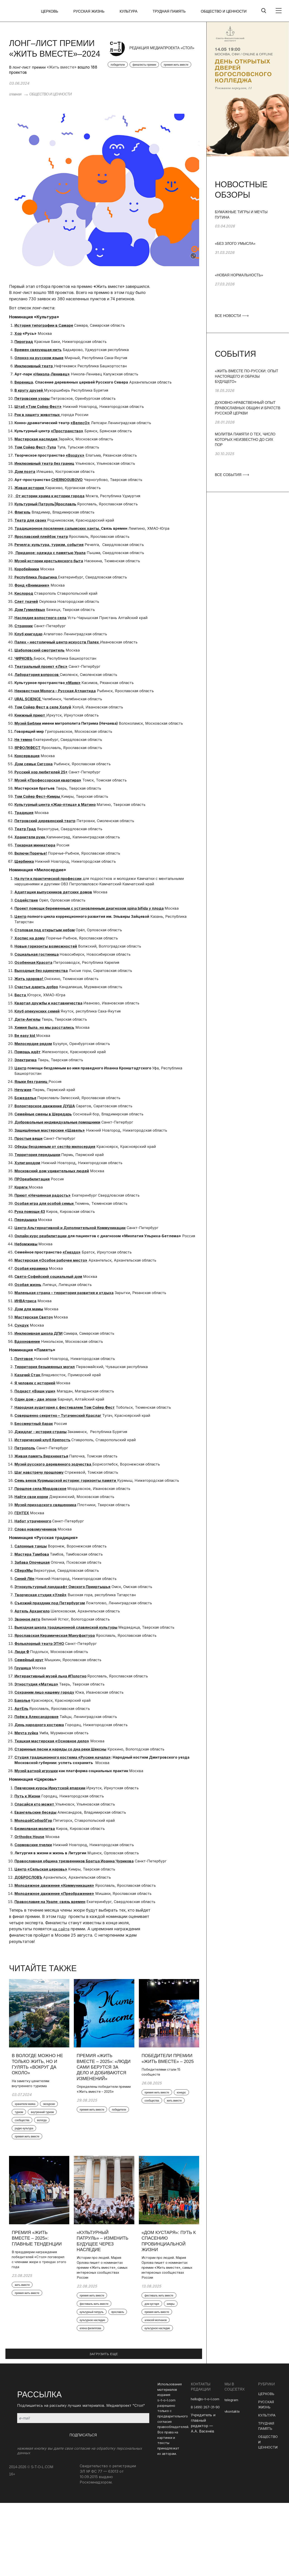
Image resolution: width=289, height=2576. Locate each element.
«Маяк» (73, 682)
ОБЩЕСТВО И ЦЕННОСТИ (224, 11)
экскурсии (24, 2129)
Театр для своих (30, 520)
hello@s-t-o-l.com (206, 2461)
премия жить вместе (126, 77)
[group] (248, 225)
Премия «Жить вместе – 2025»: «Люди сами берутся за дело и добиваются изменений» (103, 2075)
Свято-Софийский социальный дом (48, 1276)
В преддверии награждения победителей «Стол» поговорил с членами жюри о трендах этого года (39, 2300)
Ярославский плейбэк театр (41, 536)
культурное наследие (97, 2383)
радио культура (28, 2157)
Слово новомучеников (35, 1529)
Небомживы (25, 1244)
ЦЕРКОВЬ (62, 11)
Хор (18, 333)
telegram (231, 2462)
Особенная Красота (33, 962)
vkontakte (232, 2474)
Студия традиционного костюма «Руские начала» (62, 1757)
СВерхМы (23, 1570)
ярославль (89, 2373)
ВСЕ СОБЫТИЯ (232, 475)
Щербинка (24, 861)
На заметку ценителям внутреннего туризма (34, 2097)
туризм (45, 2129)
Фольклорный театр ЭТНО (39, 1643)
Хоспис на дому (29, 938)
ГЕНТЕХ (21, 1513)
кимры (178, 2347)
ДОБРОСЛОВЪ (28, 1877)
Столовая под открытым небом (44, 930)
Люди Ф (21, 1651)
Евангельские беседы (35, 1812)
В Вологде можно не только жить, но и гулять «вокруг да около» (38, 2072)
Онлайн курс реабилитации (40, 1236)
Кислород (23, 593)
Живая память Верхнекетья (41, 1456)
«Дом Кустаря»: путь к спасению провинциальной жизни (168, 2273)
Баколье (22, 1700)
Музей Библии (27, 723)
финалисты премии (151, 67)
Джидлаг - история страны (40, 1431)
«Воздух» (75, 455)
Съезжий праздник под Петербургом (49, 1603)
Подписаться (83, 2498)
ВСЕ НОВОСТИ (231, 316)
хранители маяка (29, 2119)
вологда (49, 2148)
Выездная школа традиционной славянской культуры (65, 1627)
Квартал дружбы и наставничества (48, 1003)
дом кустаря (155, 2347)
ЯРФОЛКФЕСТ (27, 747)
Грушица (22, 1668)
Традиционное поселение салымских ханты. (57, 528)
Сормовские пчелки (33, 1845)
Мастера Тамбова (31, 1554)
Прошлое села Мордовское (40, 1488)
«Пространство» (67, 431)
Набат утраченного (32, 1521)
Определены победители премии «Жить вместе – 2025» (101, 2107)
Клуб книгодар (28, 634)
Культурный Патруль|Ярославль (45, 504)
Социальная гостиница (36, 954)
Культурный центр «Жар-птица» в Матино (55, 804)
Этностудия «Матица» (36, 1684)
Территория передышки (37, 1154)
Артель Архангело (32, 1611)
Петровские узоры (32, 398)
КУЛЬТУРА (135, 11)
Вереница (23, 382)
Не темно (23, 739)
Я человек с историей (34, 1383)
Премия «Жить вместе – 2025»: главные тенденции (34, 2273)
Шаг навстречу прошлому (39, 1472)
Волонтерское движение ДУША (44, 1106)
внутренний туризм (30, 2138)
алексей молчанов (160, 2366)
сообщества (25, 2148)
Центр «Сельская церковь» (40, 1869)
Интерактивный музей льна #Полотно (50, 1676)
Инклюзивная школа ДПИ (38, 1333)
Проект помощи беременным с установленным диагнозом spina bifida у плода (89, 908)
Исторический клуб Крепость (42, 1440)
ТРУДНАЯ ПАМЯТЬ (172, 11)
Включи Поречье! (30, 853)
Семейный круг (29, 1660)
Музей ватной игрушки (36, 1771)
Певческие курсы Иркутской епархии (49, 1788)
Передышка (25, 1219)
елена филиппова (94, 2392)
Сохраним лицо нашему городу (44, 1692)
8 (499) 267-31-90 (207, 2469)
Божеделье (25, 1098)
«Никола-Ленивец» (51, 374)
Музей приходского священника (45, 1505)
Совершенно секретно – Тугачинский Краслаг (57, 1415)
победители (120, 67)
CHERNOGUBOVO (67, 479)
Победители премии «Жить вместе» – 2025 (163, 2065)
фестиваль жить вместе (99, 2354)
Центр (20, 916)
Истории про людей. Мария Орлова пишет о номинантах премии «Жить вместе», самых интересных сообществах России (103, 2312)
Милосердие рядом (33, 1043)
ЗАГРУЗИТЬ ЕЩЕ (103, 2417)
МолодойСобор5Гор (33, 1820)
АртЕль (21, 1708)
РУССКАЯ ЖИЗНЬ (98, 11)
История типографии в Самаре (43, 325)
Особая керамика (31, 1268)
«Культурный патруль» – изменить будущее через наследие (99, 2276)
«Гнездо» (72, 1252)
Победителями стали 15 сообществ (164, 2084)
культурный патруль (96, 2364)
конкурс (152, 2115)
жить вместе (156, 2124)
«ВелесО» (80, 423)
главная (15, 94)
